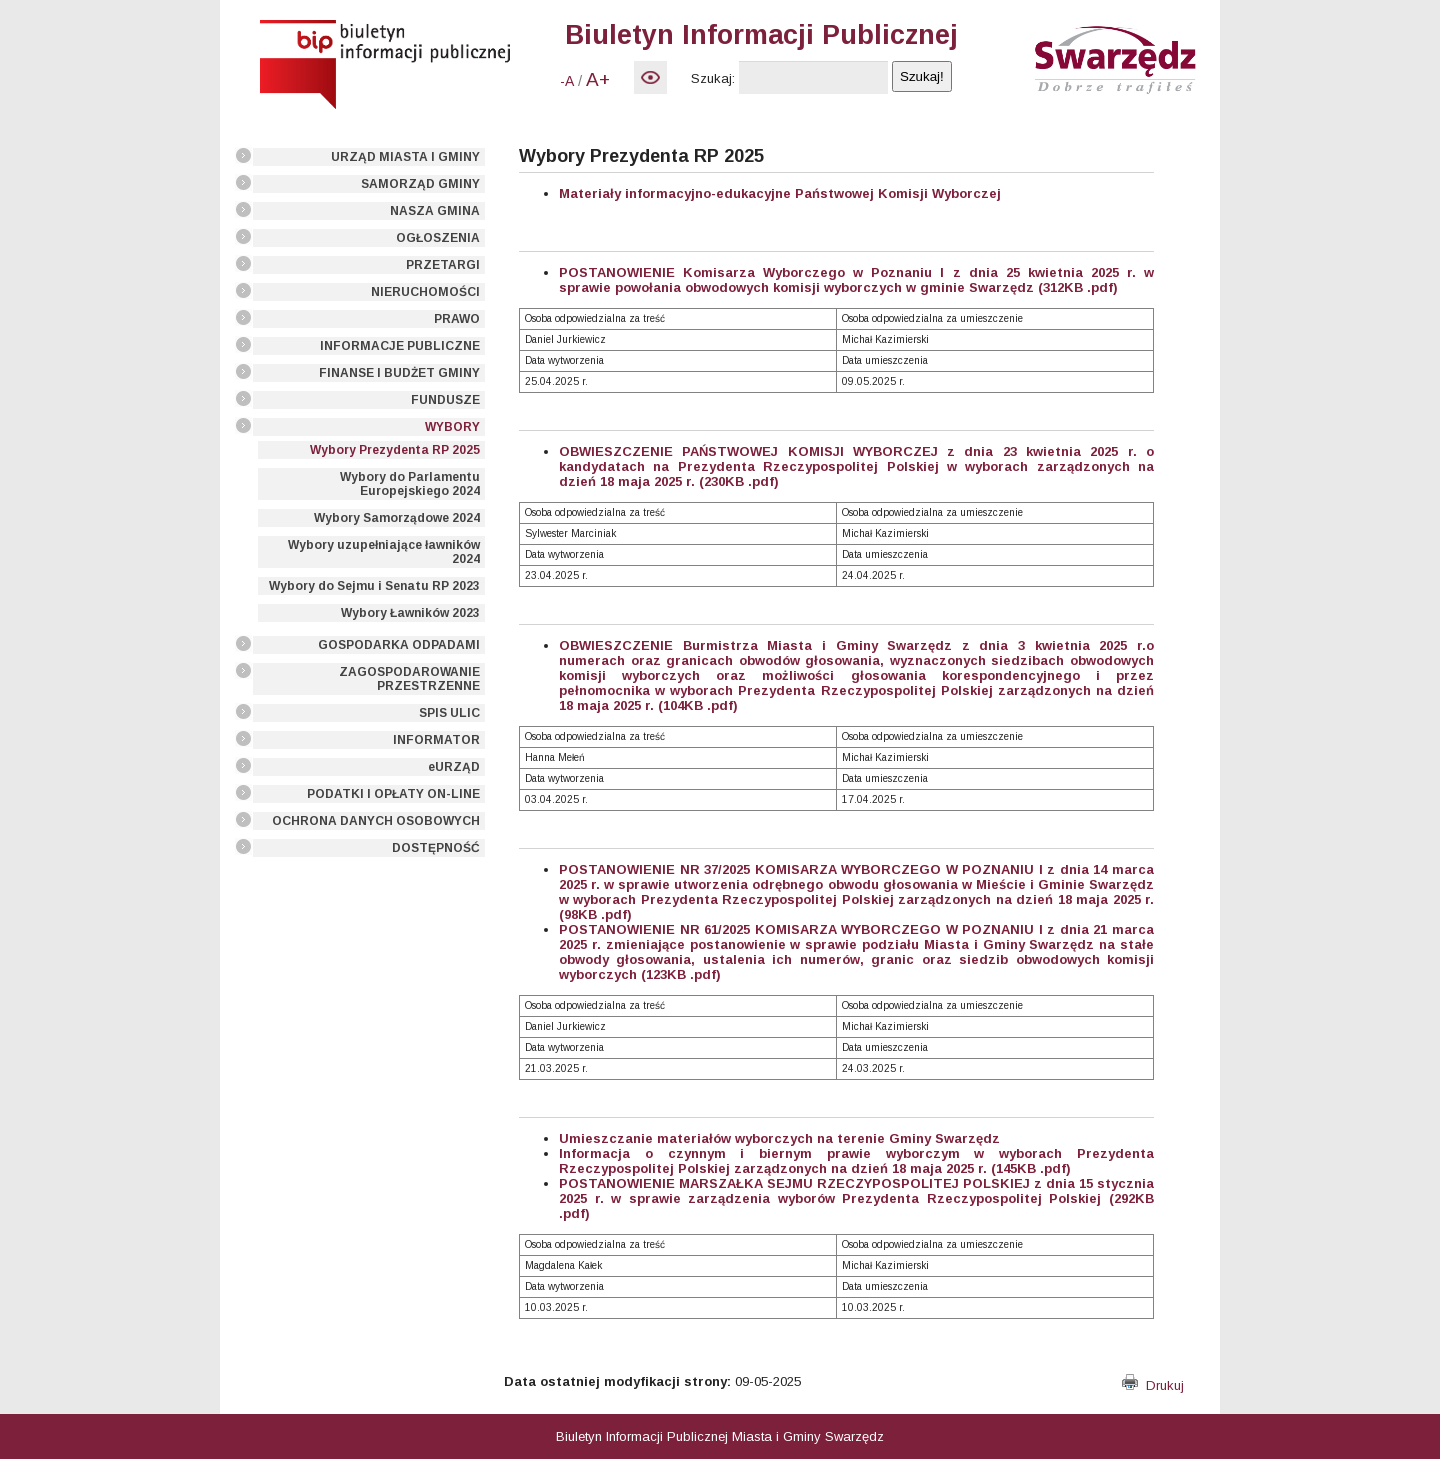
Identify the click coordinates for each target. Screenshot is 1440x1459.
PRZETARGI (443, 265)
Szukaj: (713, 78)
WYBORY (452, 427)
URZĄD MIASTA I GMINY (405, 157)
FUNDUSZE (445, 400)
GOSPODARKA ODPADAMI (399, 645)
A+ (598, 79)
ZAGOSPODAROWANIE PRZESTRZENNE (409, 679)
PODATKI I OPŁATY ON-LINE (393, 794)
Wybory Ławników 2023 (410, 613)
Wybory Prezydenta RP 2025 (395, 450)
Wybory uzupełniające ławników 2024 (384, 552)
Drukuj (1153, 1385)
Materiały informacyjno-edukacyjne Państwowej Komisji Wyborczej (780, 193)
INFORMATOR (436, 740)
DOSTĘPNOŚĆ (436, 848)
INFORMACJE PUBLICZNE (400, 346)
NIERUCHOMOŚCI (425, 292)
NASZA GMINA (435, 211)
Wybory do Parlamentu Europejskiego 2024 (410, 484)
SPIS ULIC (449, 713)
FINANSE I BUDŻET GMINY (399, 373)
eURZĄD (454, 767)
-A (567, 81)
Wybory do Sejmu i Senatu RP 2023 (374, 586)
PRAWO (457, 319)
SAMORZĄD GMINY (420, 184)
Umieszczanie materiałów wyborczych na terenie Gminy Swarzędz (779, 1138)
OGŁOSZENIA (438, 238)
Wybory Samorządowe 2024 (397, 518)
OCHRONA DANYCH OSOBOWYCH (376, 821)
